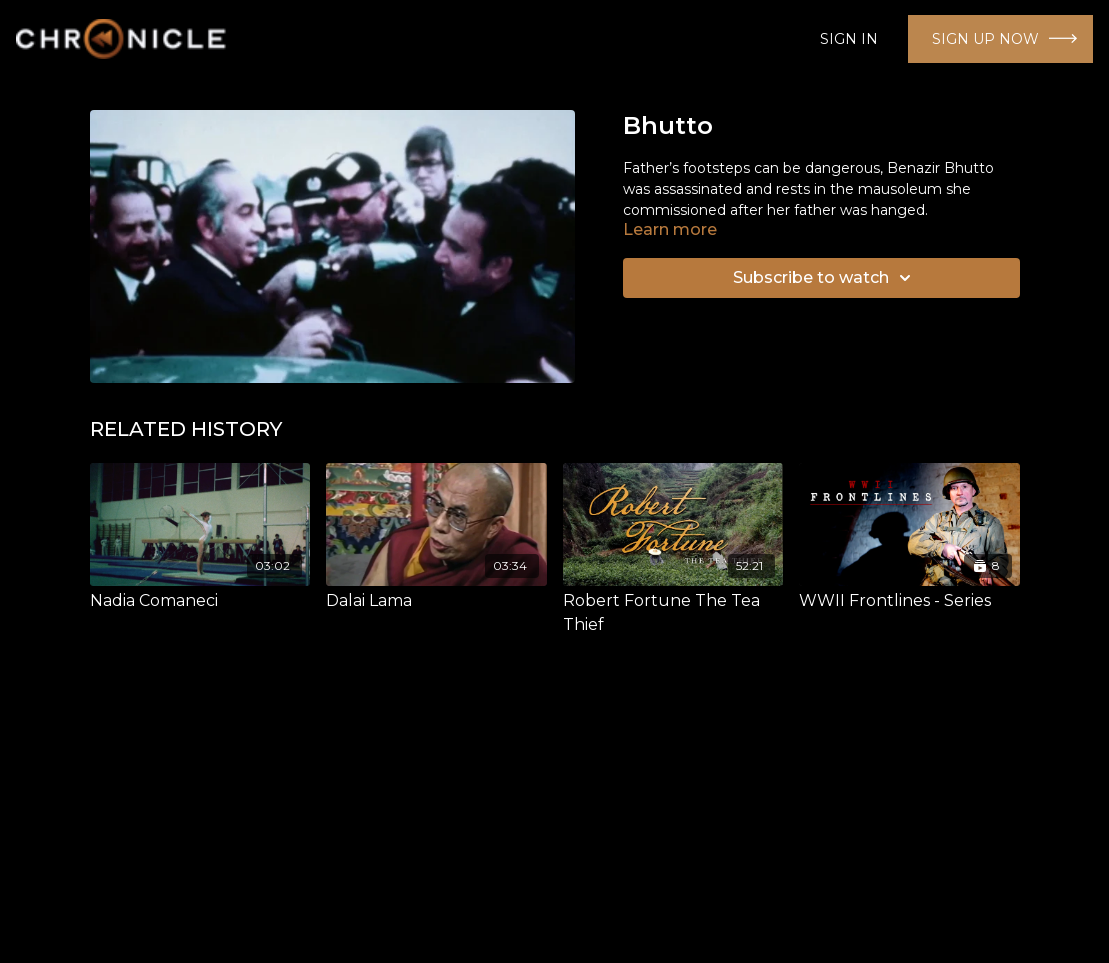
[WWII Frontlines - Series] (909, 601)
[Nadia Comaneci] (200, 601)
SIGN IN (849, 39)
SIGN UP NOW (985, 39)
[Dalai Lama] (436, 601)
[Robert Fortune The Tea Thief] (673, 613)
